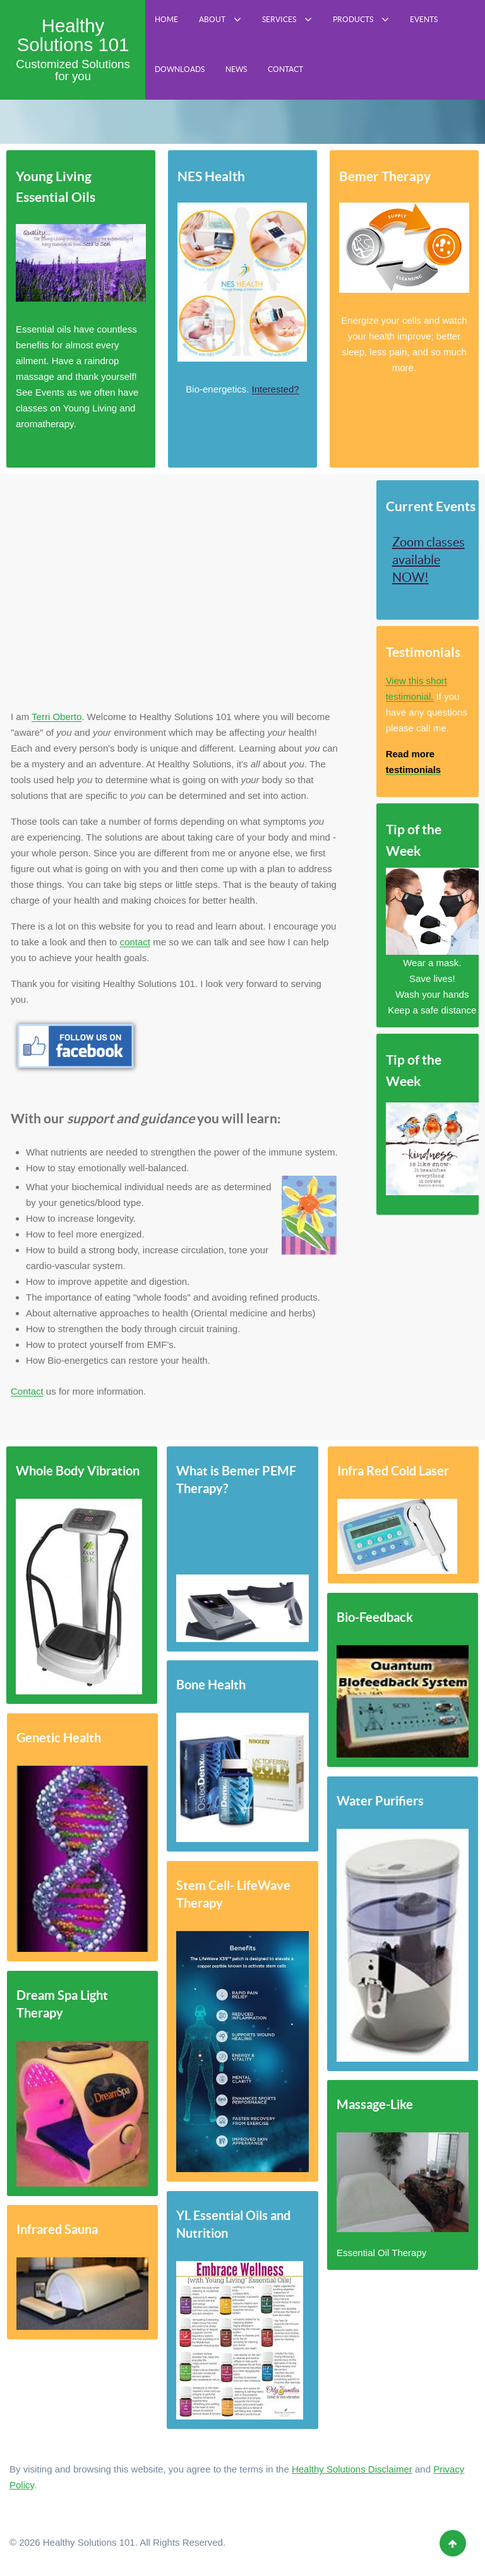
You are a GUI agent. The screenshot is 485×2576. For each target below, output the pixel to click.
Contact (27, 1391)
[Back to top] (453, 2543)
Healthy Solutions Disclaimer (352, 2469)
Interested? (275, 389)
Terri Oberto (56, 716)
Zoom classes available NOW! (428, 559)
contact (135, 941)
